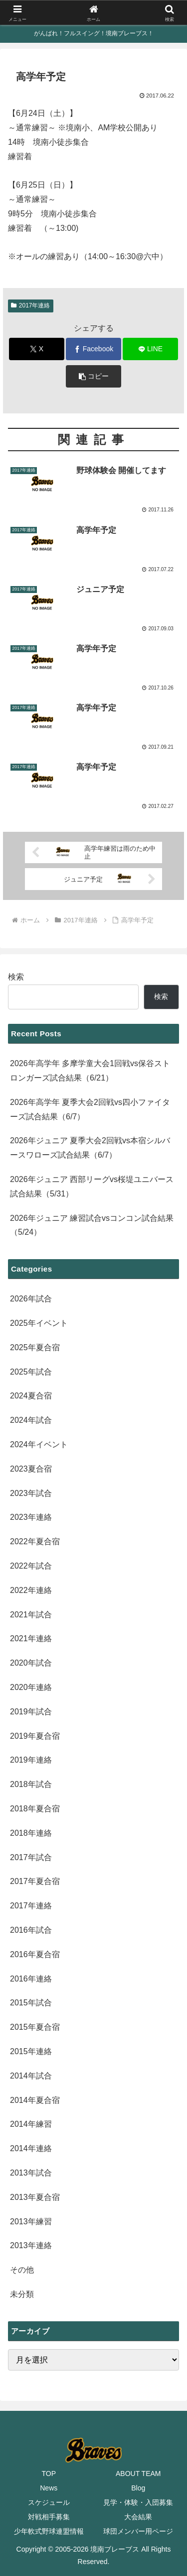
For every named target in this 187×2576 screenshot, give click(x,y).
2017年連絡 (30, 305)
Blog (138, 2488)
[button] (93, 376)
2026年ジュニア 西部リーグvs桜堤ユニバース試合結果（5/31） (92, 1186)
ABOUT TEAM (138, 2473)
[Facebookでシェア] (93, 349)
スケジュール (49, 2502)
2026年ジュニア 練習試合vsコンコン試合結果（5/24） (92, 1225)
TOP (48, 2473)
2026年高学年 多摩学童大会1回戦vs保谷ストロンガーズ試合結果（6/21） (90, 1070)
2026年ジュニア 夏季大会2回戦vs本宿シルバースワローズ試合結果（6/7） (90, 1147)
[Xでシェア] (36, 349)
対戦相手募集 (49, 2517)
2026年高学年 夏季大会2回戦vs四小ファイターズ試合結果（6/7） (90, 1109)
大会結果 (138, 2517)
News (48, 2488)
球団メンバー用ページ (138, 2531)
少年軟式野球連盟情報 (49, 2531)
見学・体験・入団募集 (138, 2502)
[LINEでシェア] (150, 349)
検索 (16, 977)
